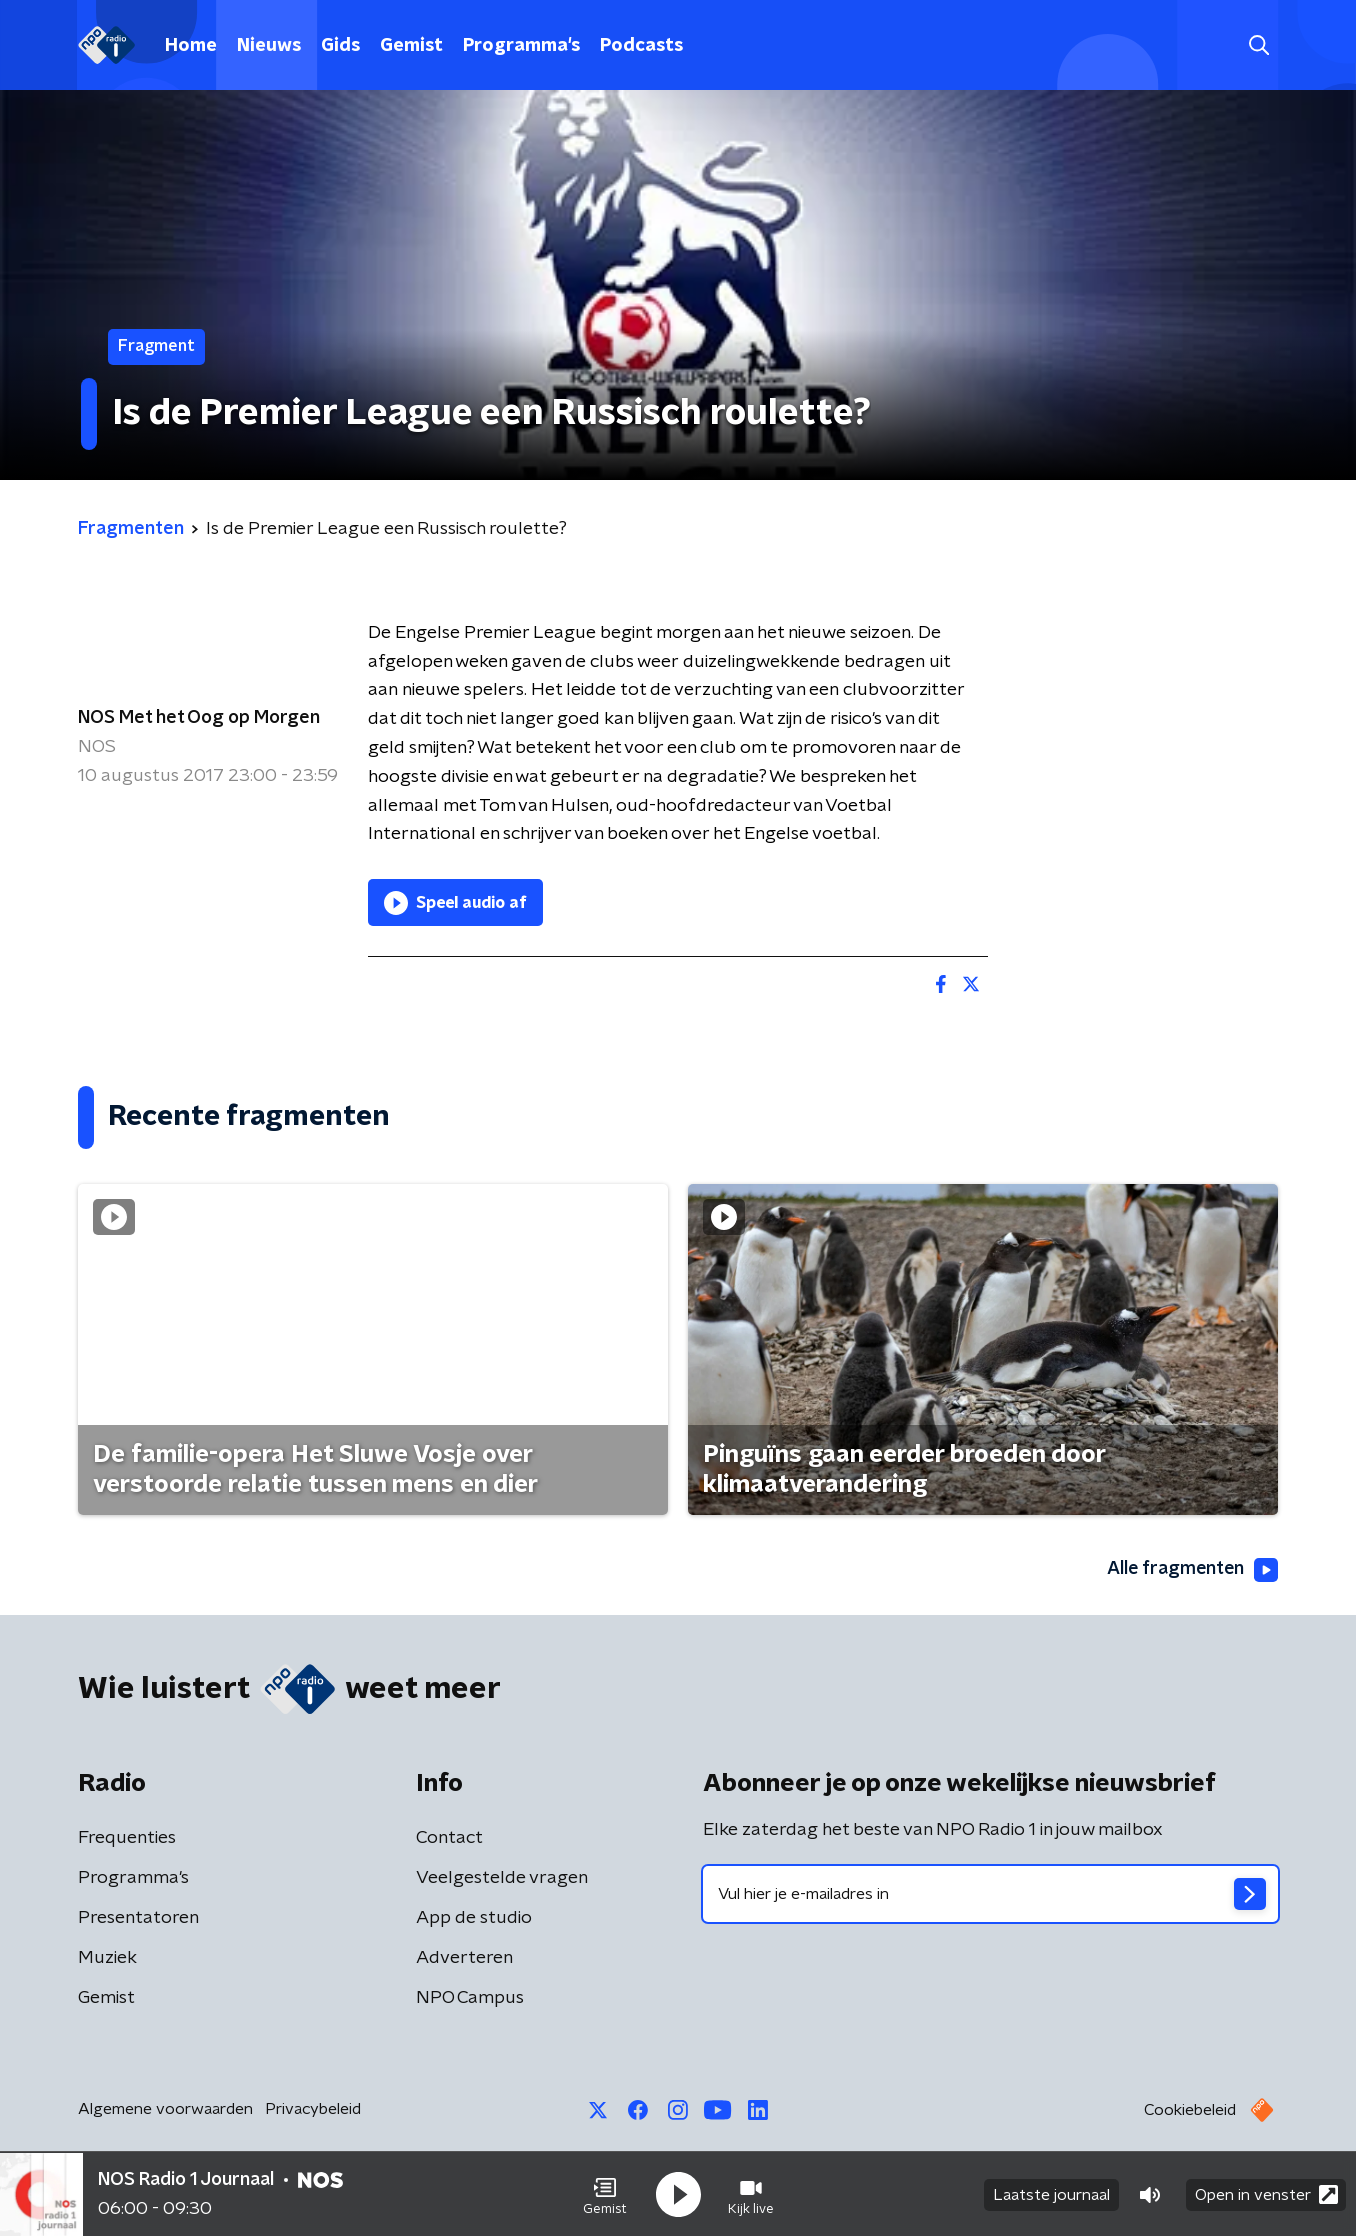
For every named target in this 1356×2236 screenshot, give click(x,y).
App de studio (474, 1918)
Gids (340, 46)
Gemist (411, 46)
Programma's (521, 46)
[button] (605, 2194)
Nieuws (269, 46)
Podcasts (641, 46)
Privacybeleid (313, 2109)
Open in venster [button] (1266, 2193)
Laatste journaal (1051, 2194)
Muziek (107, 1958)
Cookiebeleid (1190, 2110)
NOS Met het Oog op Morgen (199, 718)
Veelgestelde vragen (502, 1878)
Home (191, 46)
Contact (449, 1838)
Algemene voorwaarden (165, 2109)
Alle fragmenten (1191, 1570)
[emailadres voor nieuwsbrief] (990, 1894)
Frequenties (127, 1838)
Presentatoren (138, 1918)
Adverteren (464, 1958)
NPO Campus (470, 1998)
